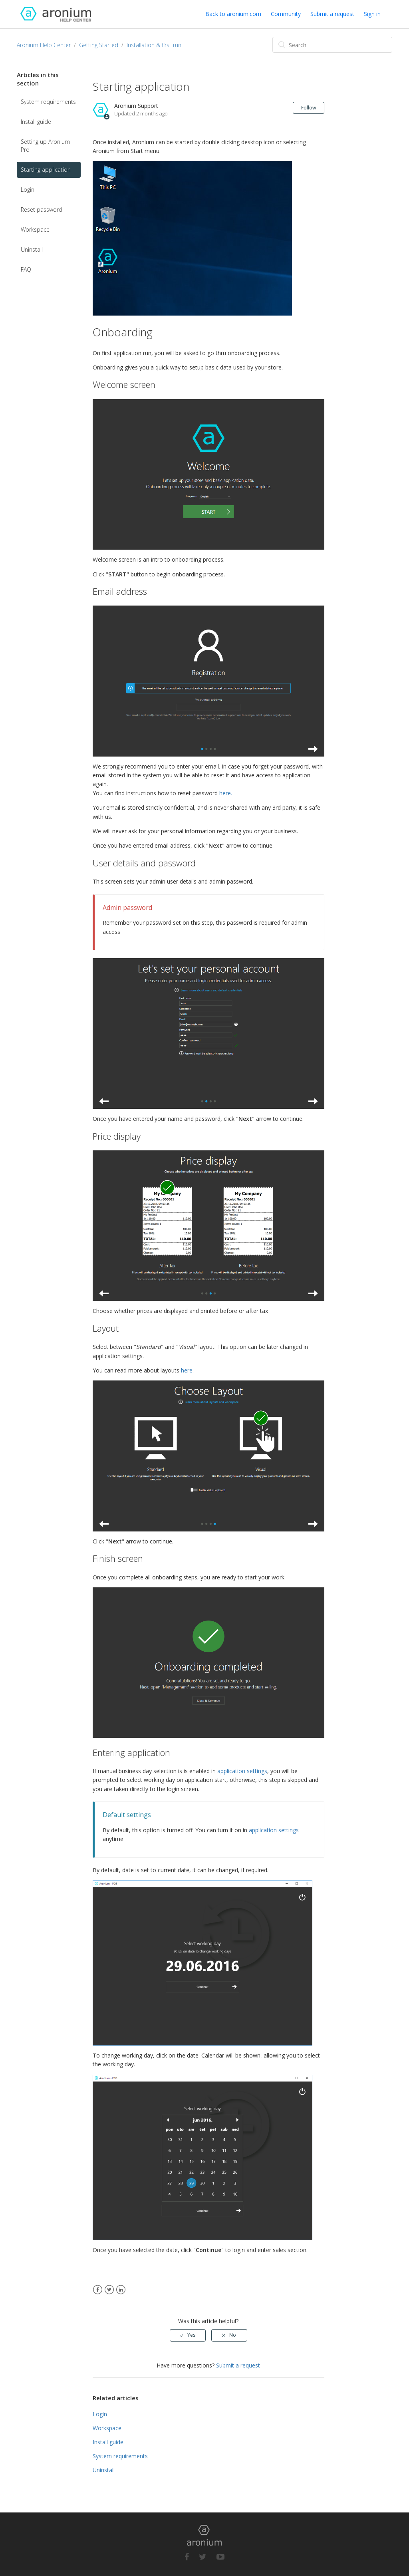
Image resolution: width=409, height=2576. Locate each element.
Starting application (46, 169)
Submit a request (332, 14)
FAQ (26, 269)
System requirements (48, 101)
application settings (242, 1771)
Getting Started (98, 45)
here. (225, 793)
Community (286, 14)
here (187, 1370)
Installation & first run (154, 45)
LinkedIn (121, 2290)
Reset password (41, 209)
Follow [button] (308, 107)
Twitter (109, 2290)
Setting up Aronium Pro (45, 145)
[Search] (332, 45)
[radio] (188, 2335)
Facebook (98, 2290)
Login (27, 189)
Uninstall (32, 249)
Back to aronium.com (233, 14)
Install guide (36, 121)
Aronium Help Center (44, 45)
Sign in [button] (372, 14)
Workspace (35, 229)
